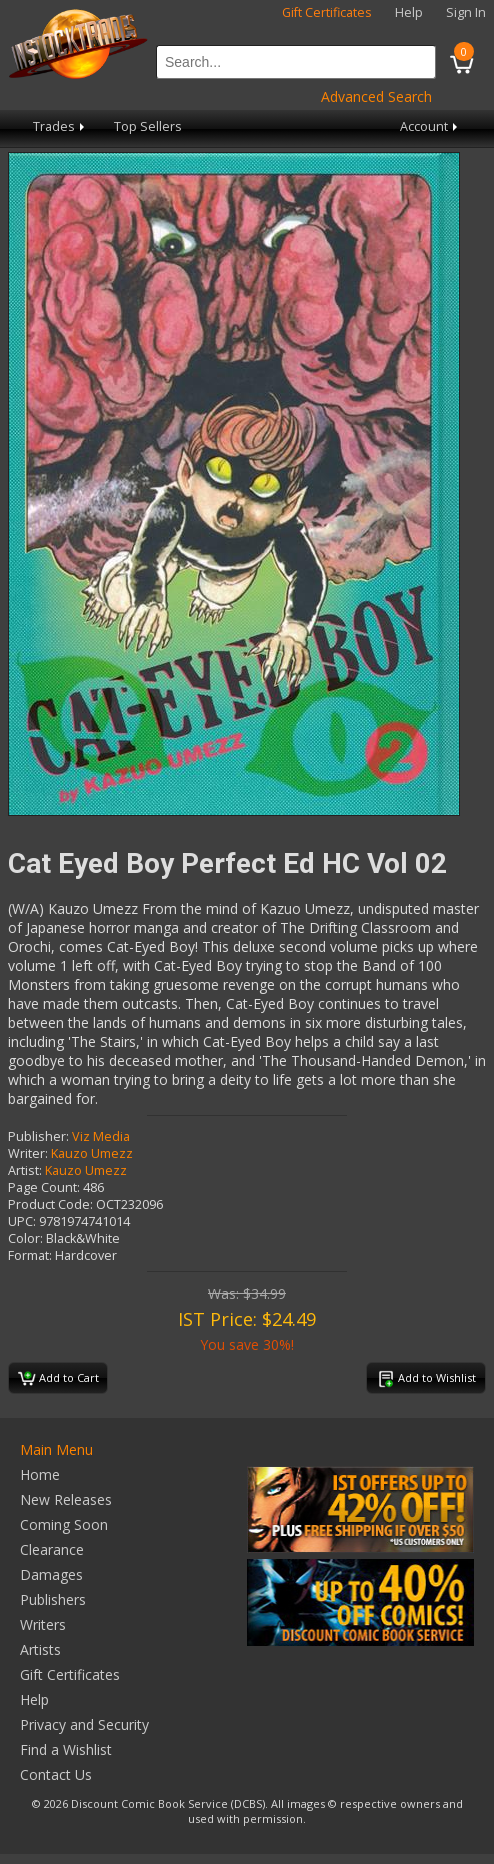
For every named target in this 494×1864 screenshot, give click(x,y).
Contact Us (56, 1774)
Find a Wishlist (66, 1749)
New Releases (66, 1499)
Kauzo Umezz (92, 1153)
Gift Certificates (327, 12)
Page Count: (44, 1187)
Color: (25, 1238)
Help (409, 12)
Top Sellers (148, 126)
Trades (60, 126)
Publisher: (38, 1136)
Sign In (466, 12)
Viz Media (101, 1136)
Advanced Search (376, 96)
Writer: (28, 1153)
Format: (30, 1255)
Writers (43, 1624)
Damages (51, 1574)
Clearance (52, 1549)
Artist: (25, 1170)
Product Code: (50, 1204)
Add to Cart (58, 1379)
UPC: (22, 1221)
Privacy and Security (84, 1724)
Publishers (53, 1599)
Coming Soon (64, 1524)
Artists (40, 1649)
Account (430, 126)
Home (40, 1474)
